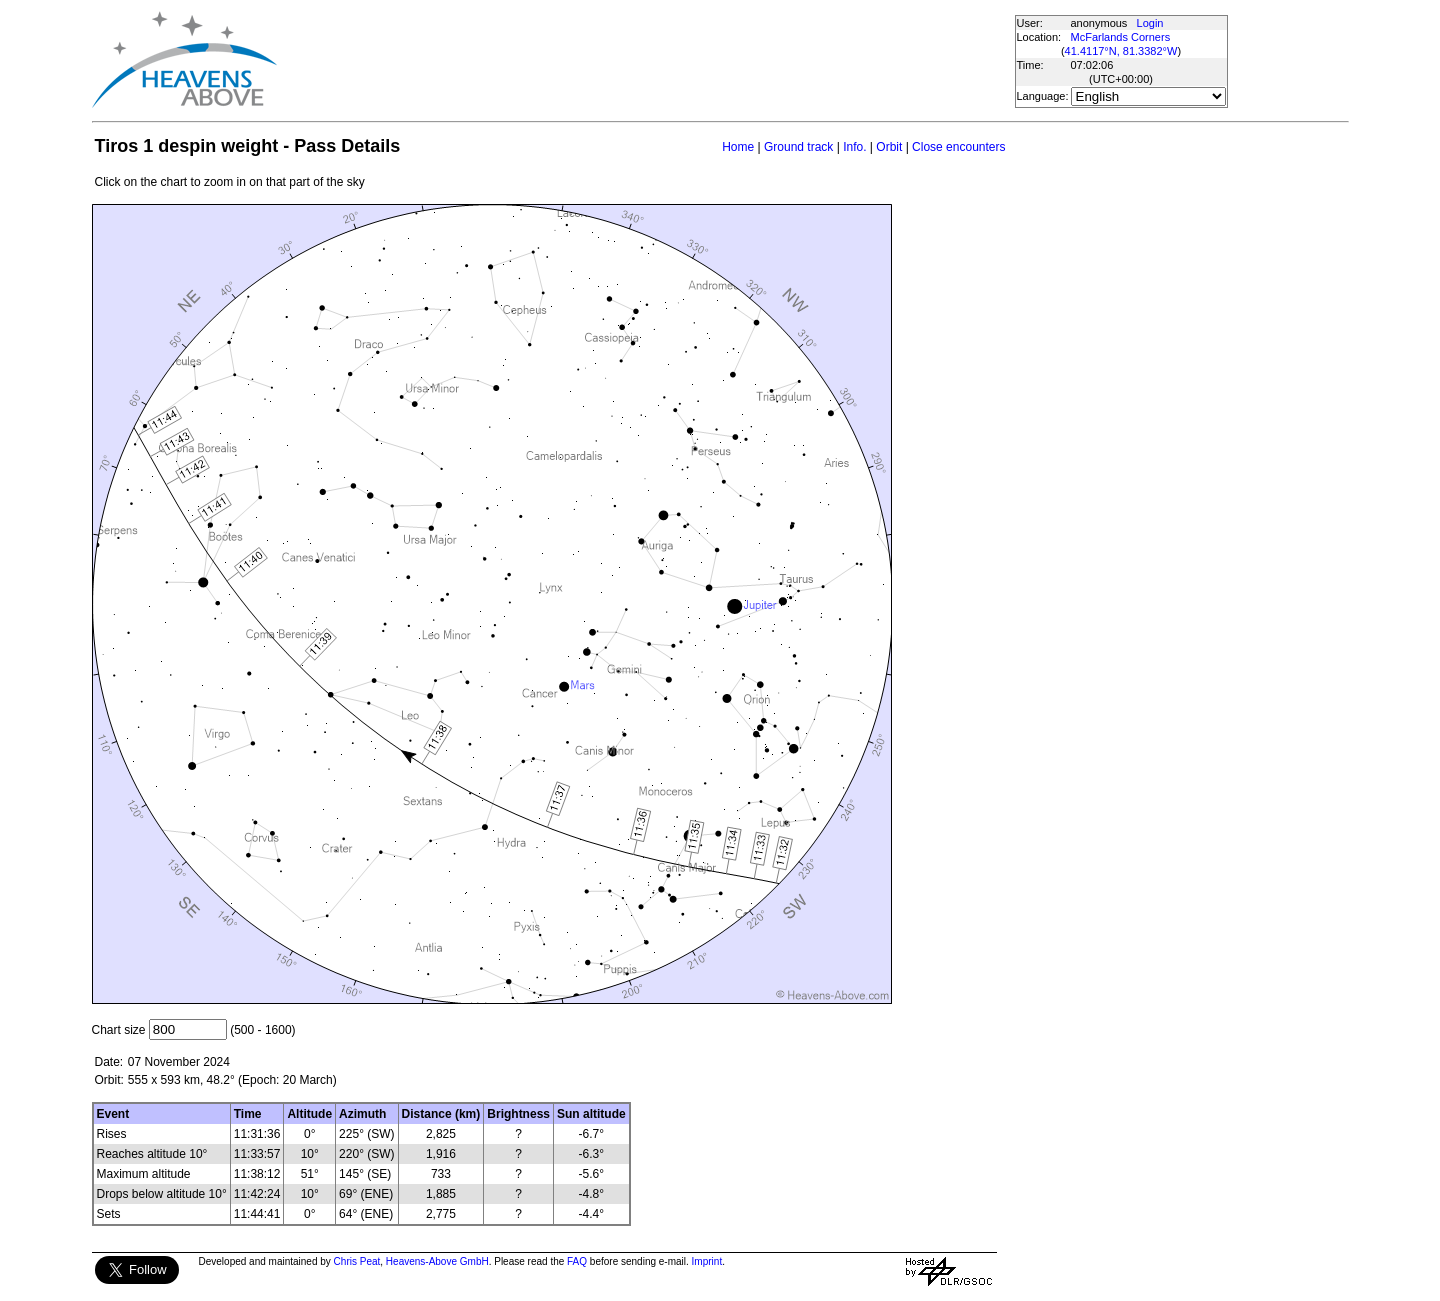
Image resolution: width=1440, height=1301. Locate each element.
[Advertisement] (645, 60)
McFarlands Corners (1121, 37)
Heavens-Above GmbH (437, 1261)
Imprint (707, 1261)
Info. (854, 147)
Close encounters (958, 147)
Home (738, 147)
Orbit (889, 147)
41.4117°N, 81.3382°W (1121, 51)
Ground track (798, 147)
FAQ (577, 1261)
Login (1150, 23)
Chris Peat (357, 1261)
